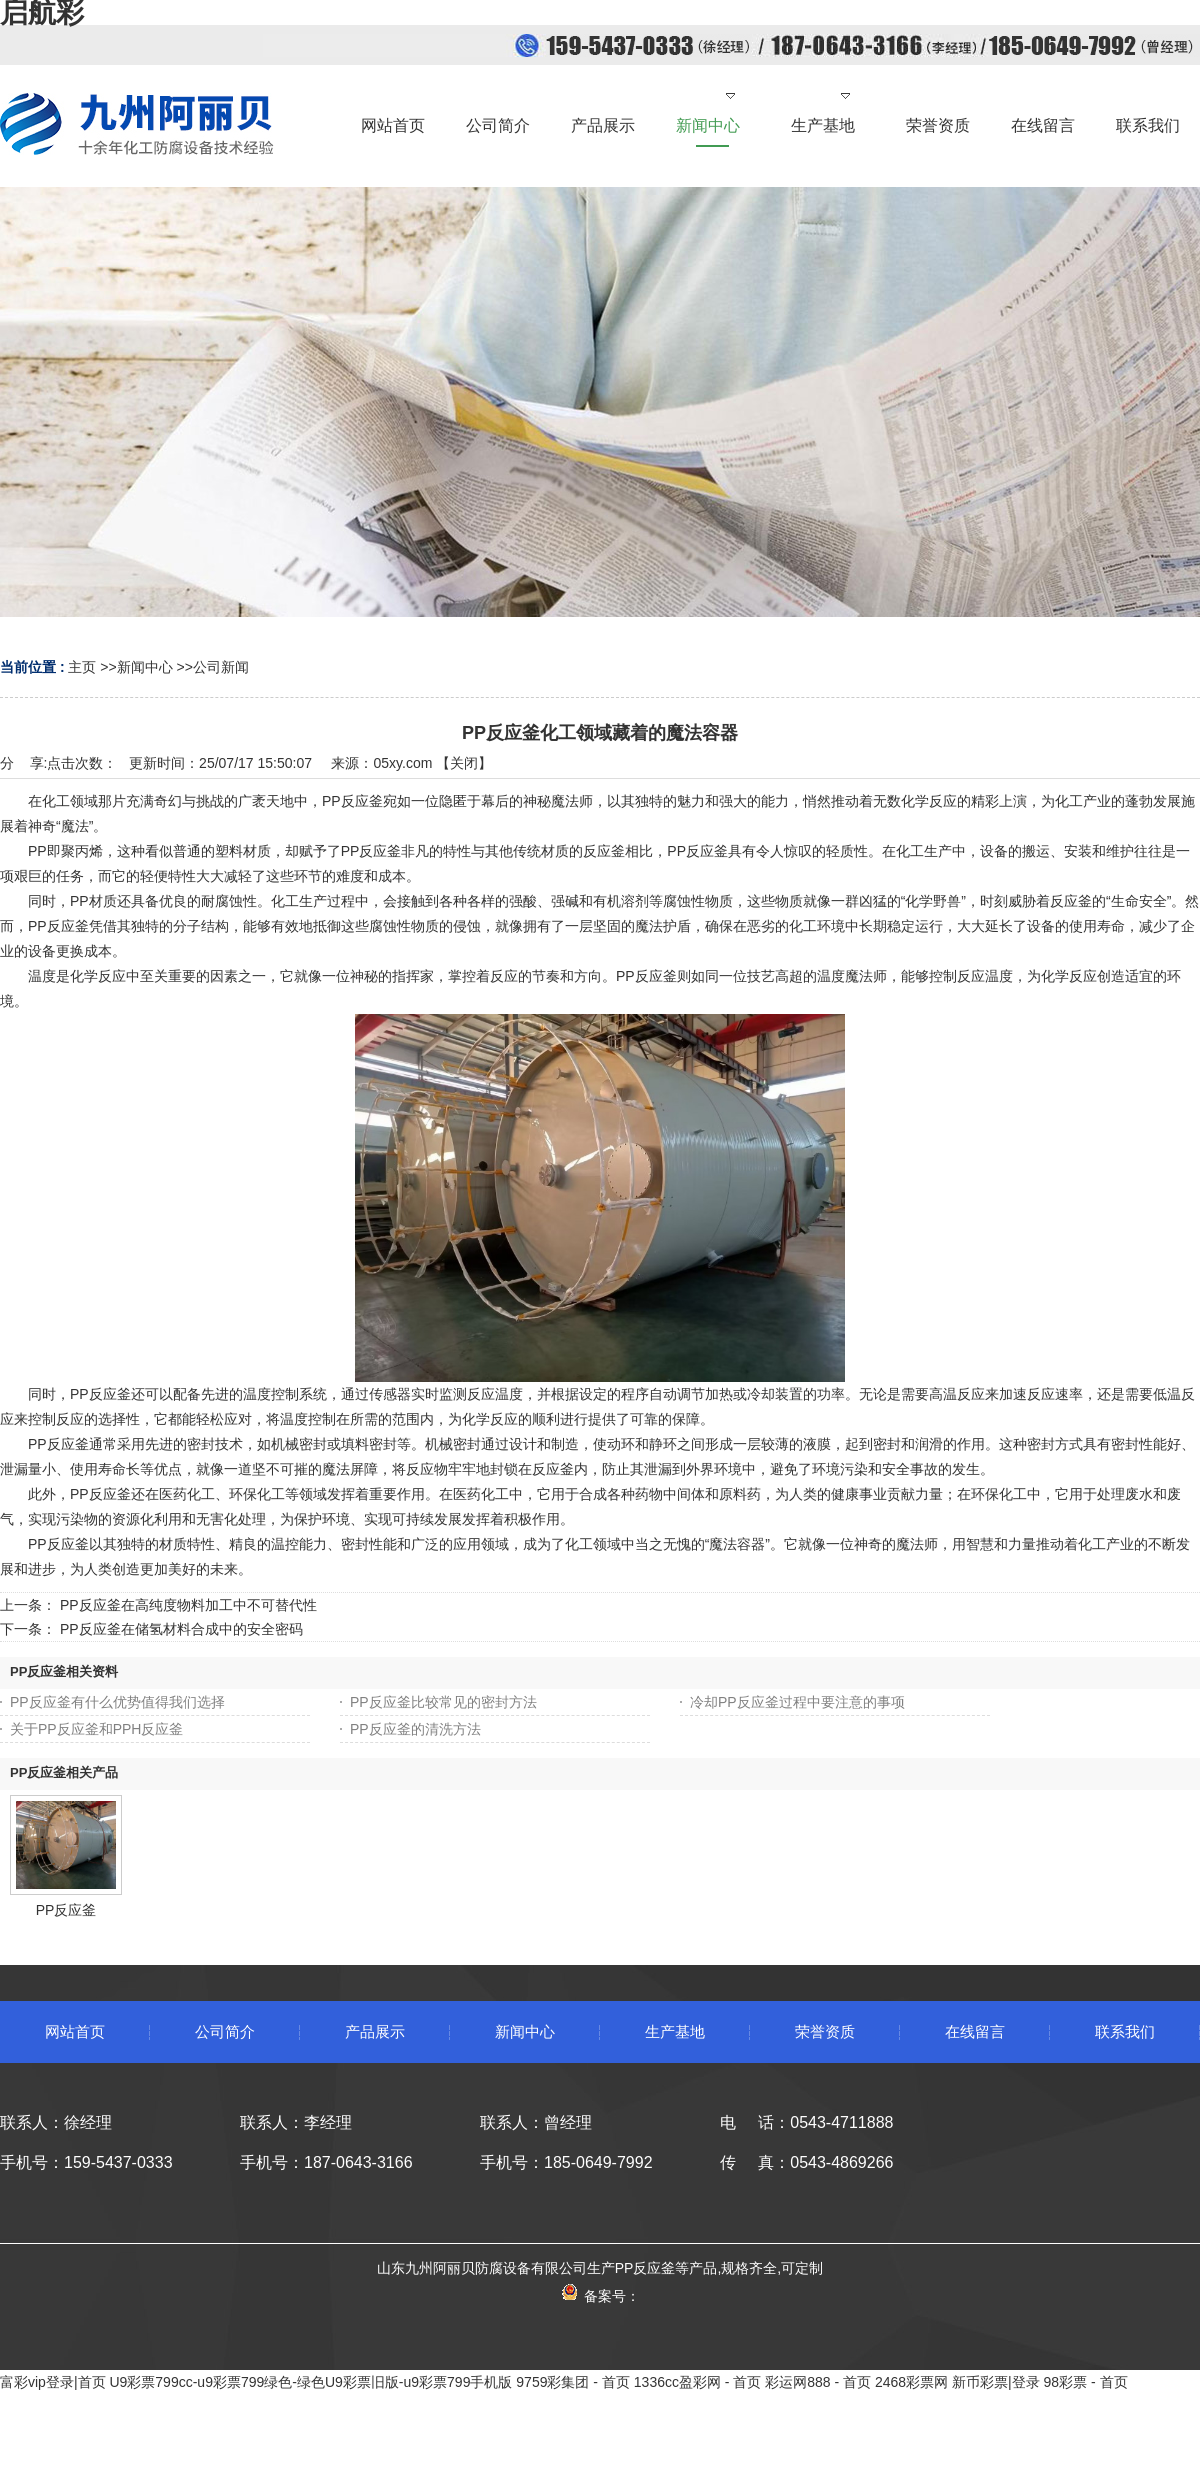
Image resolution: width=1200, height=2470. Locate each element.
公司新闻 (221, 667)
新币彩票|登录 (996, 2382)
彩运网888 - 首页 (818, 2382)
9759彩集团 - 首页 (573, 2382)
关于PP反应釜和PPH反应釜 (96, 1729)
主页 (82, 667)
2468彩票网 (911, 2382)
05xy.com (402, 763)
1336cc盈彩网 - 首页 (698, 2382)
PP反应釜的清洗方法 (415, 1729)
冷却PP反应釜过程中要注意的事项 (797, 1702)
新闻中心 (145, 667)
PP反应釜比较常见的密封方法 (443, 1702)
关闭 (464, 763)
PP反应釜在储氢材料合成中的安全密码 (181, 1629)
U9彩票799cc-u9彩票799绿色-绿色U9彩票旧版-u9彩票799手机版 (310, 2382)
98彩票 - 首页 (1086, 2382)
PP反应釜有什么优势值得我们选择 (117, 1702)
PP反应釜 (66, 1910)
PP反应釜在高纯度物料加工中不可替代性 (188, 1605)
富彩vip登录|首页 (53, 2382)
